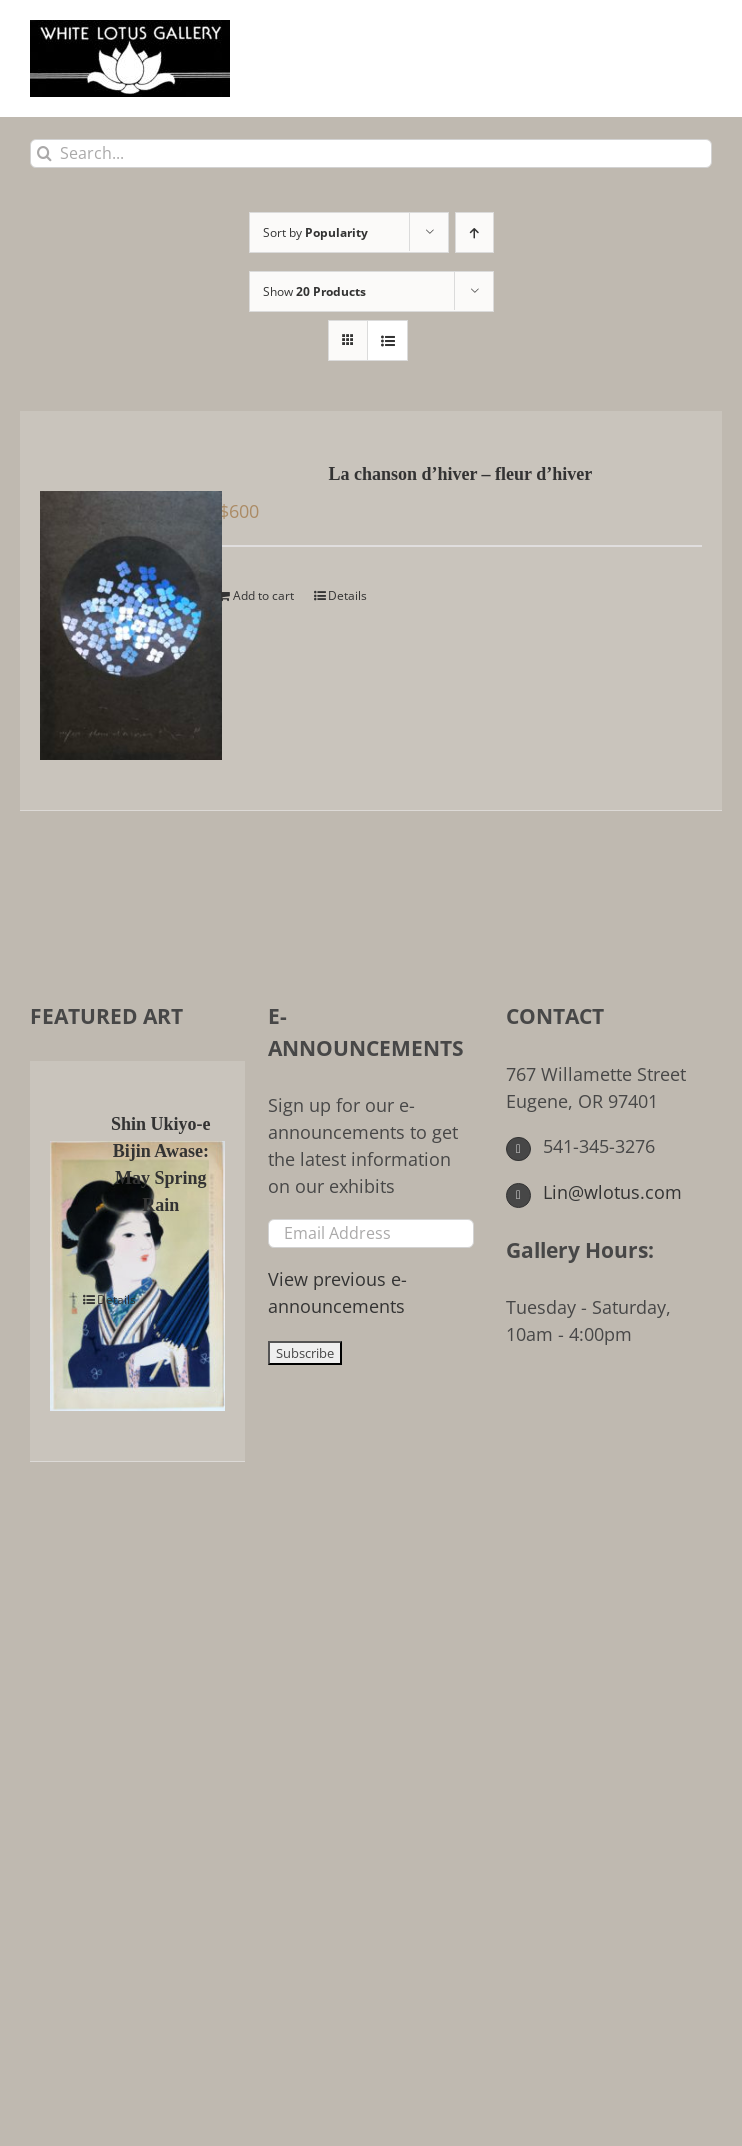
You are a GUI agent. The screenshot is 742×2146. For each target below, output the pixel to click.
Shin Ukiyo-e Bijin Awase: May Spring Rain (161, 1164)
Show (314, 291)
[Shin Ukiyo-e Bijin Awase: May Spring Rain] (70, 1261)
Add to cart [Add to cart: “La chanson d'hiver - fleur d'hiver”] (263, 595)
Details (347, 595)
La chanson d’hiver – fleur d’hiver (460, 474)
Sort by (315, 232)
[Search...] (371, 153)
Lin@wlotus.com (594, 1192)
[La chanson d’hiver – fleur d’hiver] (116, 610)
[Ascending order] (474, 232)
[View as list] (387, 340)
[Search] (44, 153)
